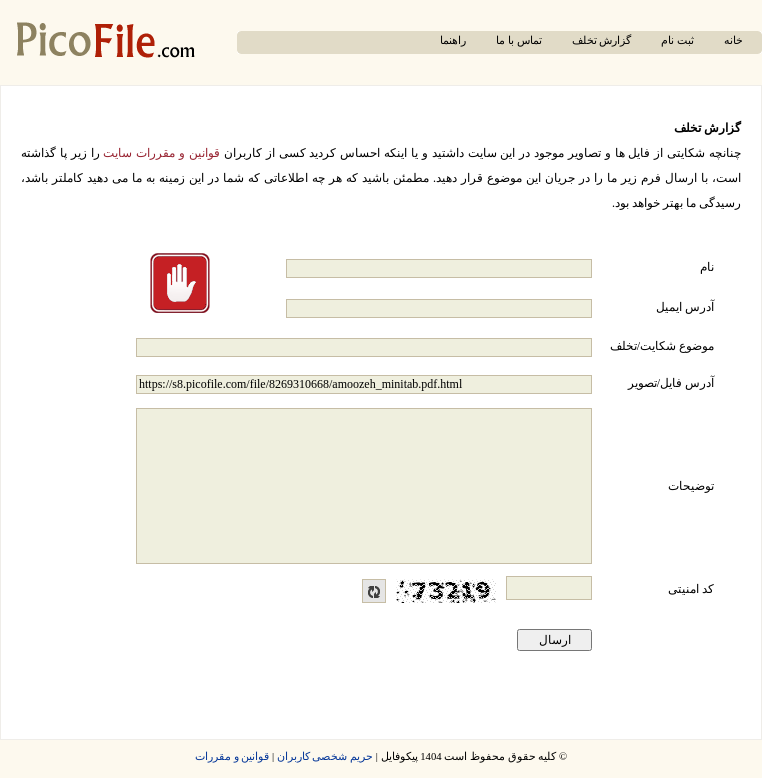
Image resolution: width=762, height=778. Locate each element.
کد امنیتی (691, 589)
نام (707, 267)
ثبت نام (677, 40)
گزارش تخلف (602, 40)
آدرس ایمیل (685, 307)
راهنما (453, 40)
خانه (733, 40)
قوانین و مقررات (232, 756)
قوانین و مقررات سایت (161, 153)
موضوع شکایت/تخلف (662, 346)
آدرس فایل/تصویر (671, 383)
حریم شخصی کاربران (325, 756)
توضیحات (691, 486)
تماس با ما (518, 40)
